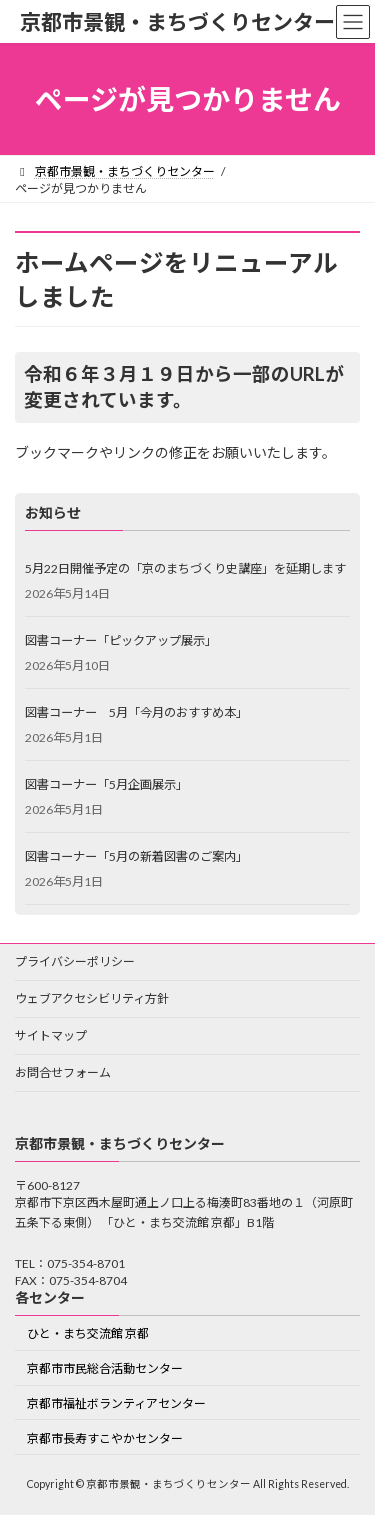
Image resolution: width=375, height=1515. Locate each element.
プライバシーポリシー (75, 961)
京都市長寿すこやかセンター (105, 1437)
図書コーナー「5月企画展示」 (106, 784)
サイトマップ (51, 1035)
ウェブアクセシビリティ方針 (92, 998)
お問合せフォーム (63, 1072)
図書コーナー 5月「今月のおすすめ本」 (136, 712)
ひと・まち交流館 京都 (88, 1333)
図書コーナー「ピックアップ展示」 (121, 640)
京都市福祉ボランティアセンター (116, 1403)
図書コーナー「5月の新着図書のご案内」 (136, 856)
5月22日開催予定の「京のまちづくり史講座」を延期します (185, 568)
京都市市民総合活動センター (105, 1368)
